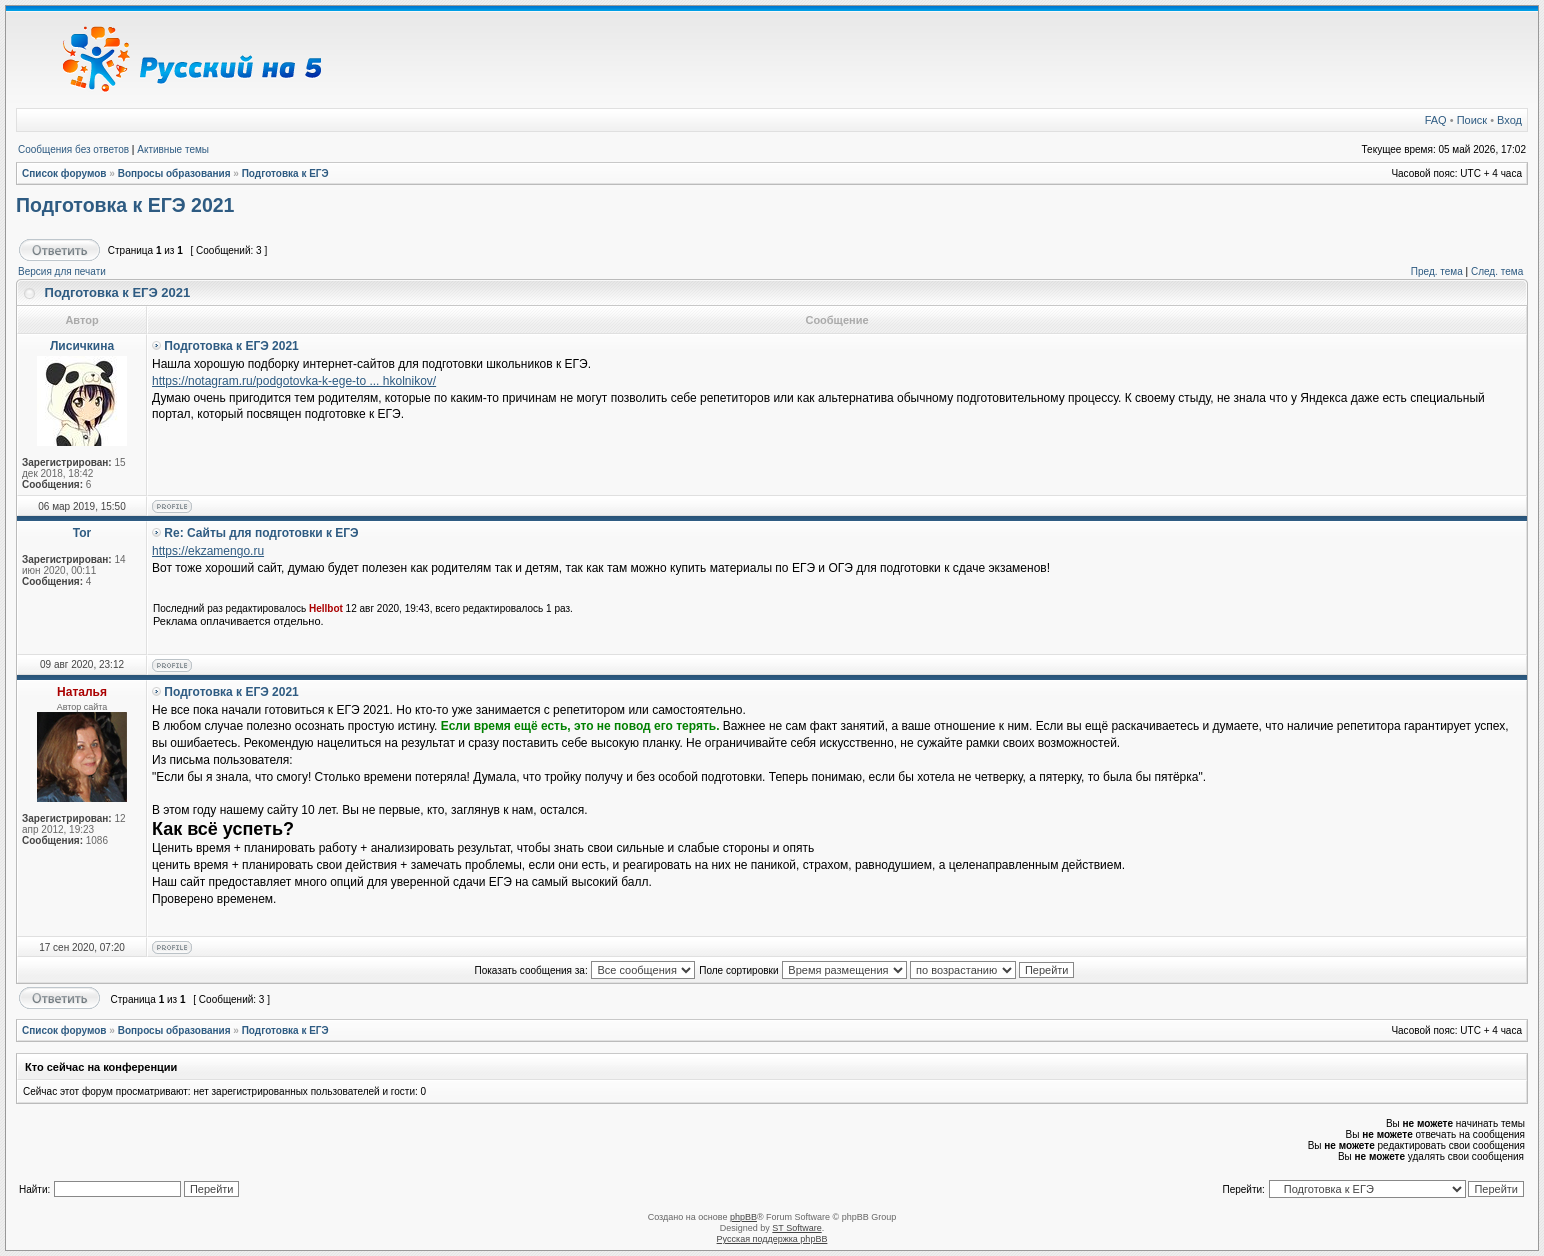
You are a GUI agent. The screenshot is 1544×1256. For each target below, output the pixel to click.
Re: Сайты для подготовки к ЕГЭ (261, 533)
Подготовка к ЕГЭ (285, 173)
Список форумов (64, 173)
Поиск (1472, 120)
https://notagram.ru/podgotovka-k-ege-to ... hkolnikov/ (294, 381)
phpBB (743, 1217)
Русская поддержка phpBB (772, 1239)
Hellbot (326, 608)
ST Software (796, 1228)
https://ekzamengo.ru (208, 551)
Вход (1509, 120)
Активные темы (173, 149)
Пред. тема (1437, 271)
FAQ (1436, 120)
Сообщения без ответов (73, 149)
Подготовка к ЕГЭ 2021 (125, 205)
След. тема (1497, 271)
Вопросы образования (174, 173)
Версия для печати (62, 271)
